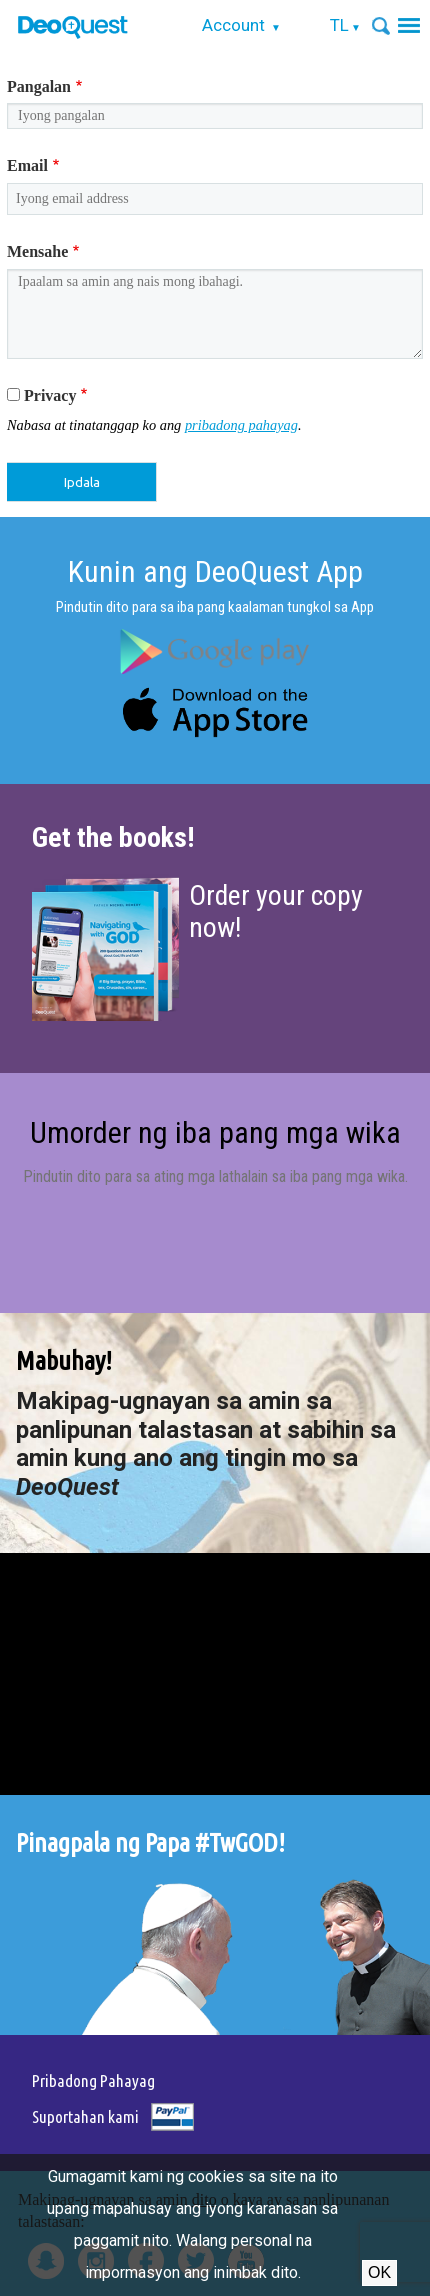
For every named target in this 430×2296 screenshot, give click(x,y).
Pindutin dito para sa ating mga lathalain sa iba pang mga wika (214, 1176)
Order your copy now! (276, 911)
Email (27, 165)
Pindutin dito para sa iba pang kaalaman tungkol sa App (215, 607)
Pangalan (39, 86)
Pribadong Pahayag (93, 2080)
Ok (379, 2272)
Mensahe (37, 251)
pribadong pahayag (241, 425)
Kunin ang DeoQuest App (215, 571)
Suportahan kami (85, 2116)
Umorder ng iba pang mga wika (215, 1132)
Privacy (50, 395)
